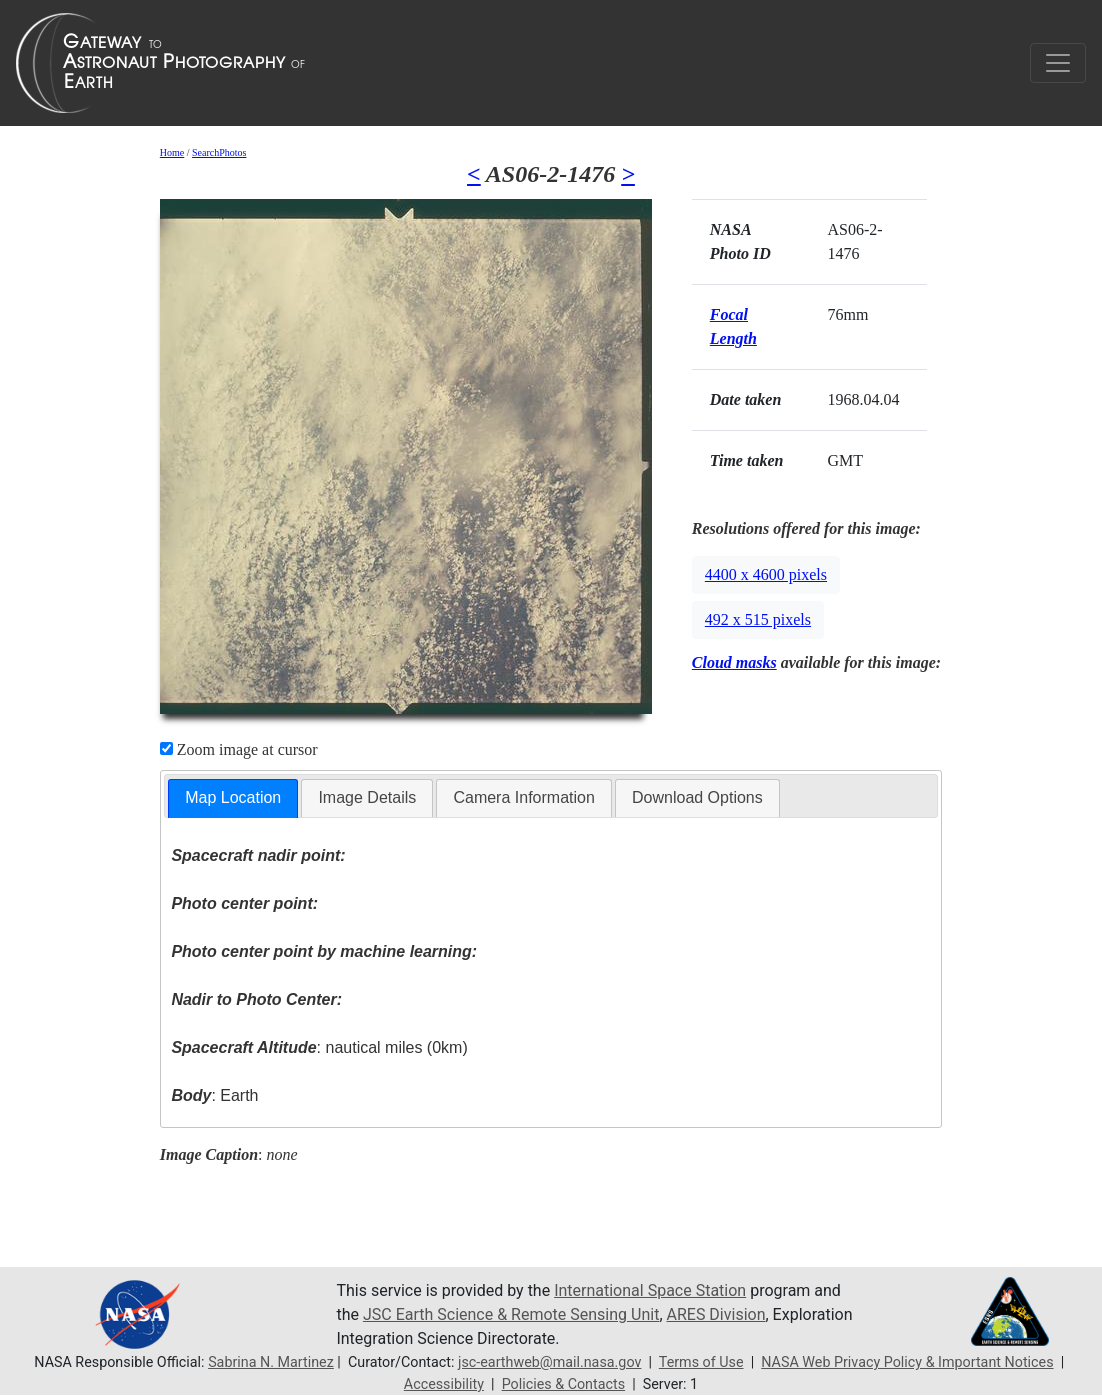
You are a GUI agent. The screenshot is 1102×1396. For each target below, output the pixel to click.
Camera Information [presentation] (523, 797)
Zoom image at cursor (239, 749)
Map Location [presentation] (233, 797)
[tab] (233, 798)
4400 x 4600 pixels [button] (766, 574)
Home (172, 152)
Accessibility (444, 1384)
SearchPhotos (219, 152)
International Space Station (650, 1290)
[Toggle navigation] (1058, 63)
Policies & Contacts (563, 1384)
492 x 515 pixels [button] (758, 619)
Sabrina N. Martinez (271, 1362)
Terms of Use (701, 1362)
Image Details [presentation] (367, 797)
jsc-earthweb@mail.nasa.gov (549, 1362)
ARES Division (716, 1314)
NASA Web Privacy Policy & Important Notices (907, 1362)
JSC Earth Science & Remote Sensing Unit (511, 1314)
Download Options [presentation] (697, 797)
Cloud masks (734, 662)
